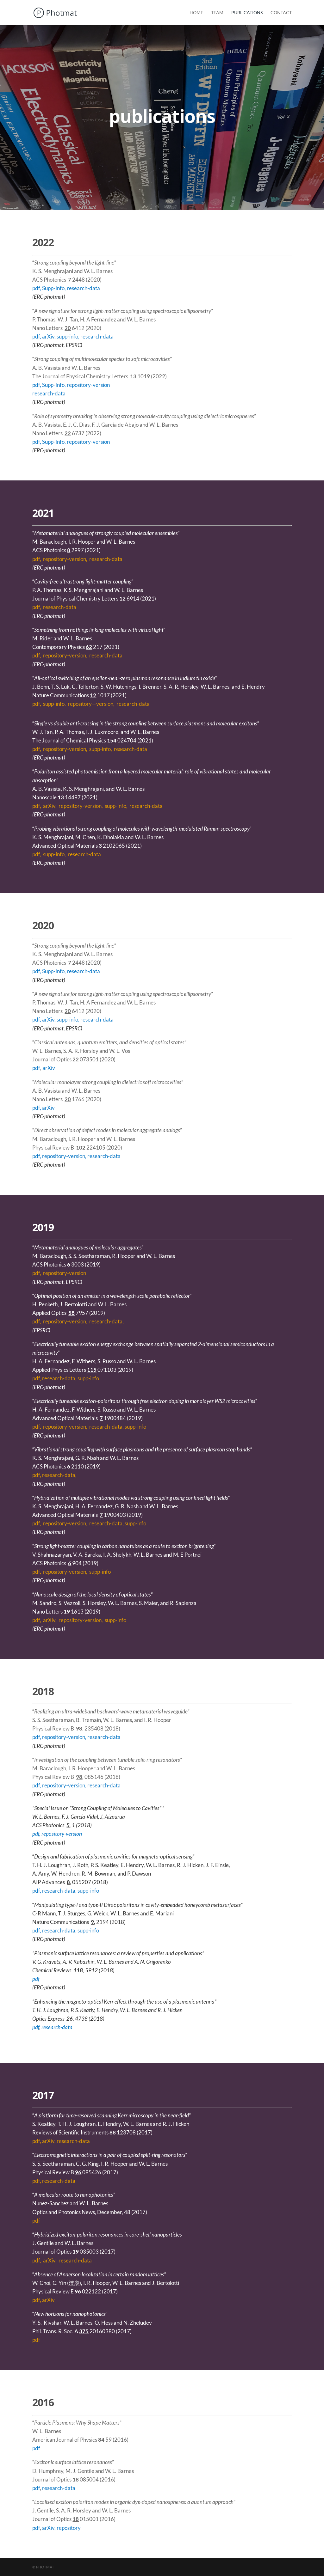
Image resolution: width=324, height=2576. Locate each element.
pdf (36, 288)
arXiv (48, 1068)
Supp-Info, (54, 288)
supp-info (88, 1378)
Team (217, 12)
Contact (281, 12)
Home (196, 12)
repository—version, (91, 703)
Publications (247, 12)
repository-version (88, 385)
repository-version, (65, 559)
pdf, (37, 559)
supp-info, (68, 336)
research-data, (106, 1321)
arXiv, (49, 336)
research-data (133, 703)
